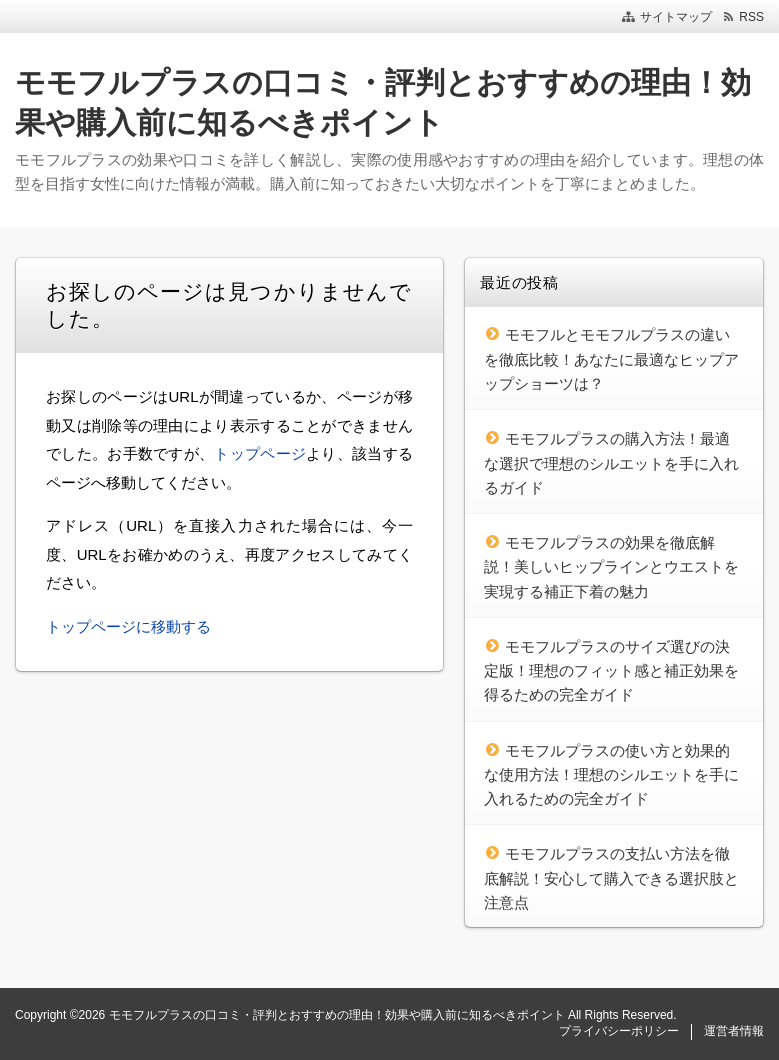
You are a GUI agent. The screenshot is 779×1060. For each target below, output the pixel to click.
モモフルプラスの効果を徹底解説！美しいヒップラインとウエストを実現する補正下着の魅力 (611, 567)
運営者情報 (734, 1031)
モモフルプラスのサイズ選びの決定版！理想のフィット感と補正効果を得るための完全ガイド (611, 671)
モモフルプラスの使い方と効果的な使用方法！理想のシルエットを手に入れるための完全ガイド (611, 775)
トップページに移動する (128, 626)
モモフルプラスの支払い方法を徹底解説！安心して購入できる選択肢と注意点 (611, 878)
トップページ (260, 453)
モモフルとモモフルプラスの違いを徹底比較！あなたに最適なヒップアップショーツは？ (611, 359)
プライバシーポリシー (619, 1031)
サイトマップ (676, 17)
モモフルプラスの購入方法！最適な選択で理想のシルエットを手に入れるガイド (611, 463)
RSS (751, 17)
